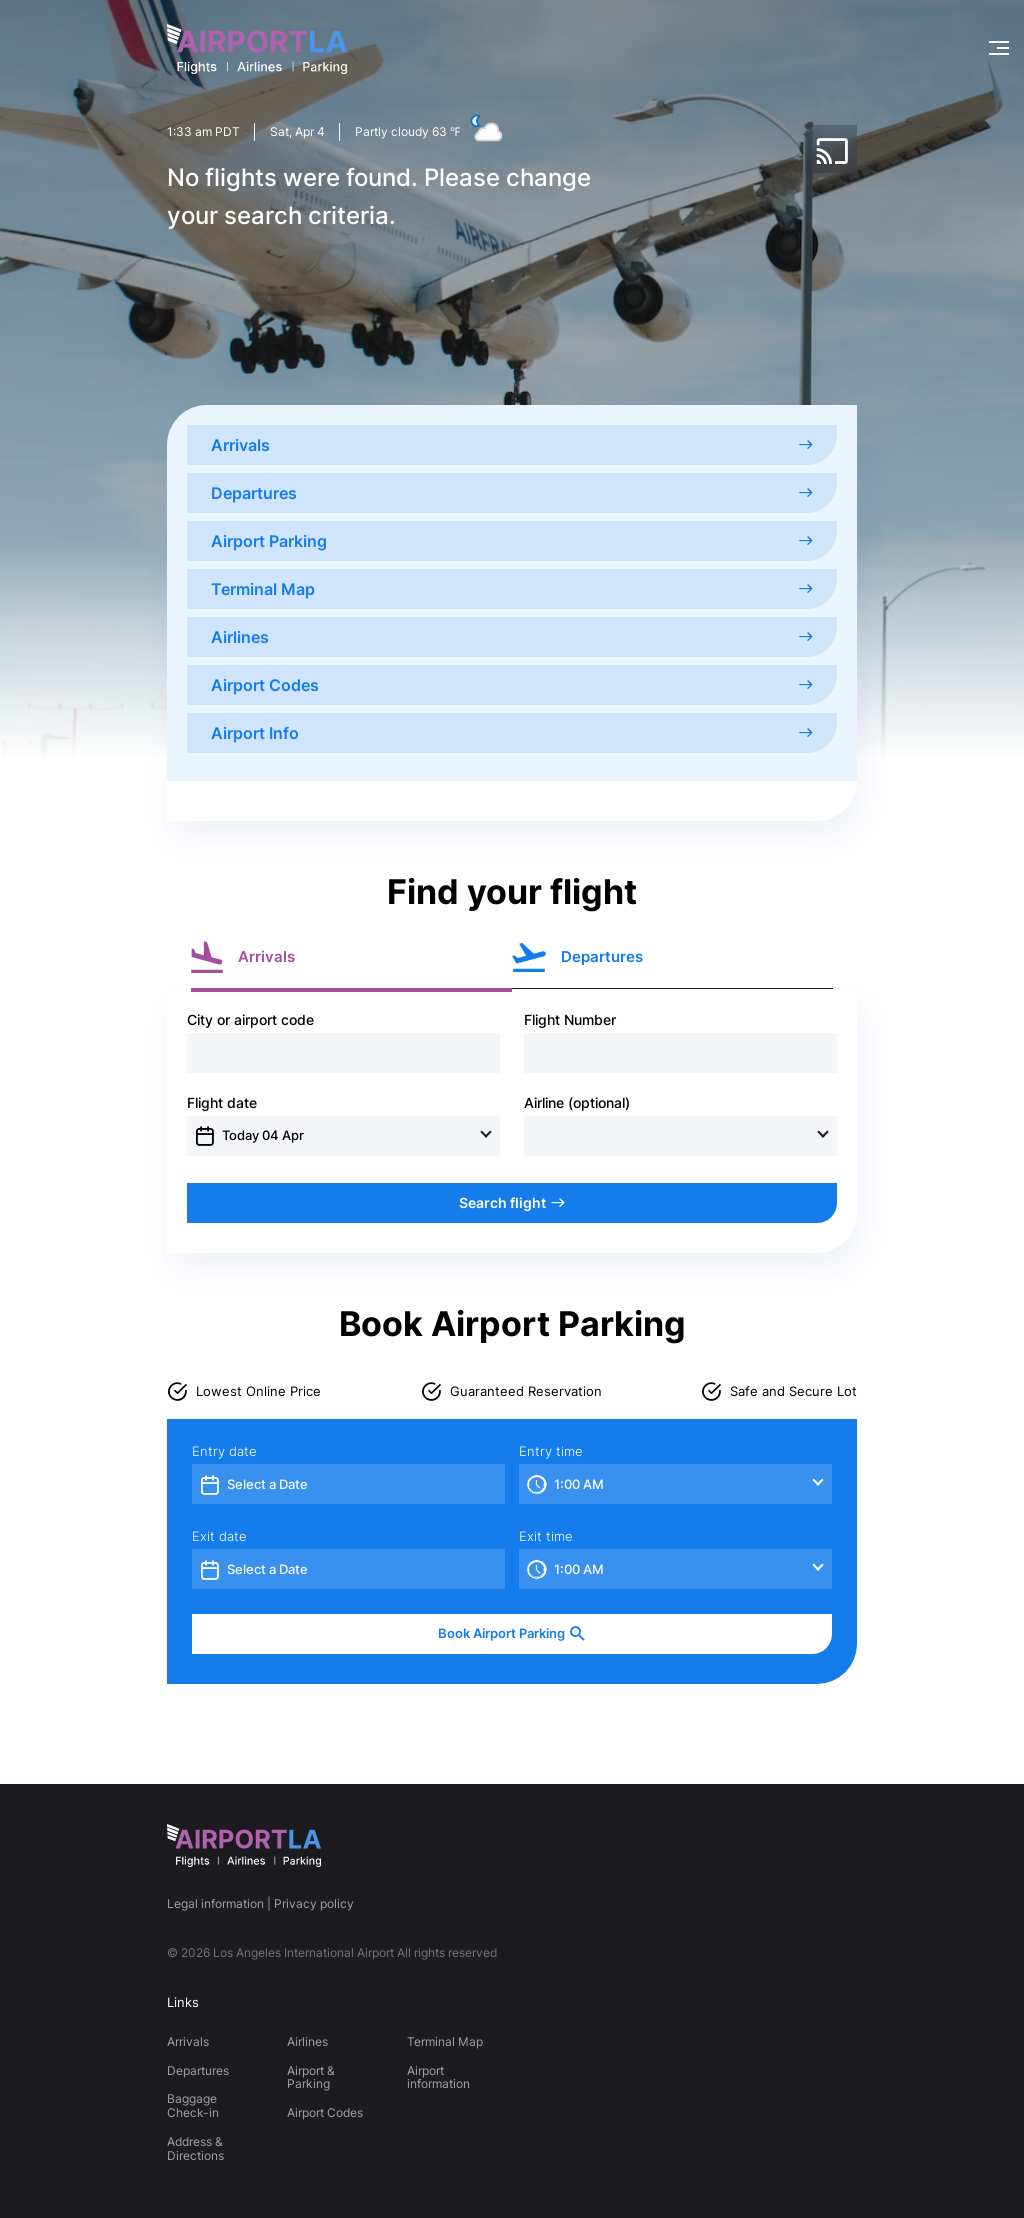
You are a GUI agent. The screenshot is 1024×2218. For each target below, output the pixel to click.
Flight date (222, 1103)
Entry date (224, 1451)
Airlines (512, 637)
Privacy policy (314, 1903)
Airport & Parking (311, 2077)
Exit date (219, 1536)
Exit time (546, 1536)
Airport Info (512, 733)
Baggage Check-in (193, 2105)
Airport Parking (512, 541)
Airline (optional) (577, 1103)
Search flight (512, 1202)
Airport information (438, 2077)
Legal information (215, 1903)
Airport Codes (512, 685)
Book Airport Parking (512, 1633)
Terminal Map (512, 589)
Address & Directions (195, 2148)
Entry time (551, 1451)
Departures (512, 493)
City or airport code (250, 1020)
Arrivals (512, 445)
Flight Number (570, 1020)
